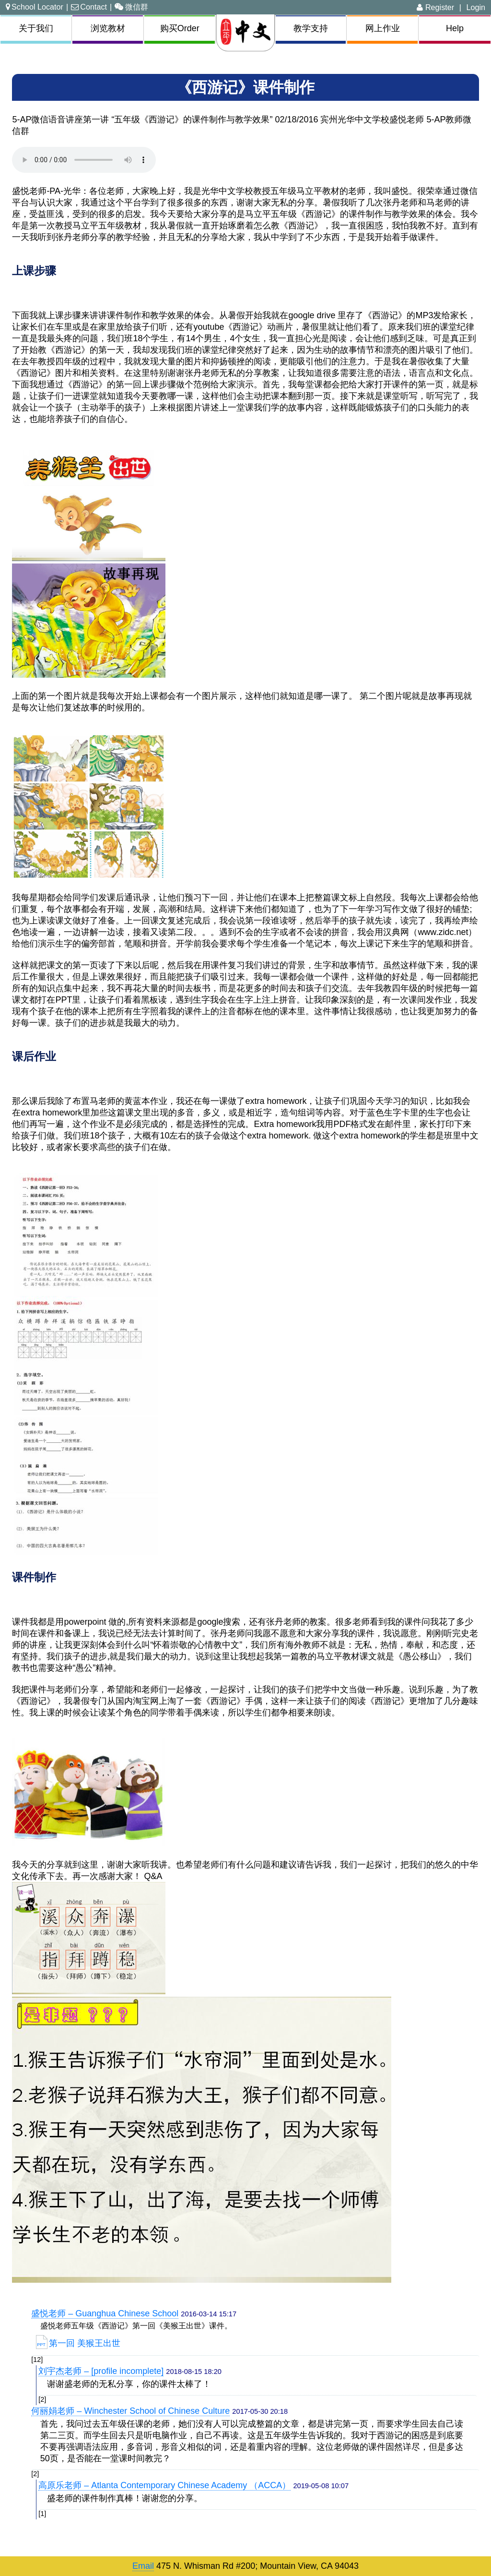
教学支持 (310, 28)
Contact (89, 6)
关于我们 (36, 28)
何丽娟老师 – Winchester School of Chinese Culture (130, 2411)
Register (435, 7)
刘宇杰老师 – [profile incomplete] (101, 2371)
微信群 (131, 6)
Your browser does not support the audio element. (84, 160)
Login (475, 7)
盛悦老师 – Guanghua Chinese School (104, 2313)
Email (143, 2566)
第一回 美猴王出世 (78, 2343)
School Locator (34, 6)
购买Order (179, 28)
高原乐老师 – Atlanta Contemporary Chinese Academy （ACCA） (164, 2485)
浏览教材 (108, 28)
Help (455, 28)
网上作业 (382, 28)
